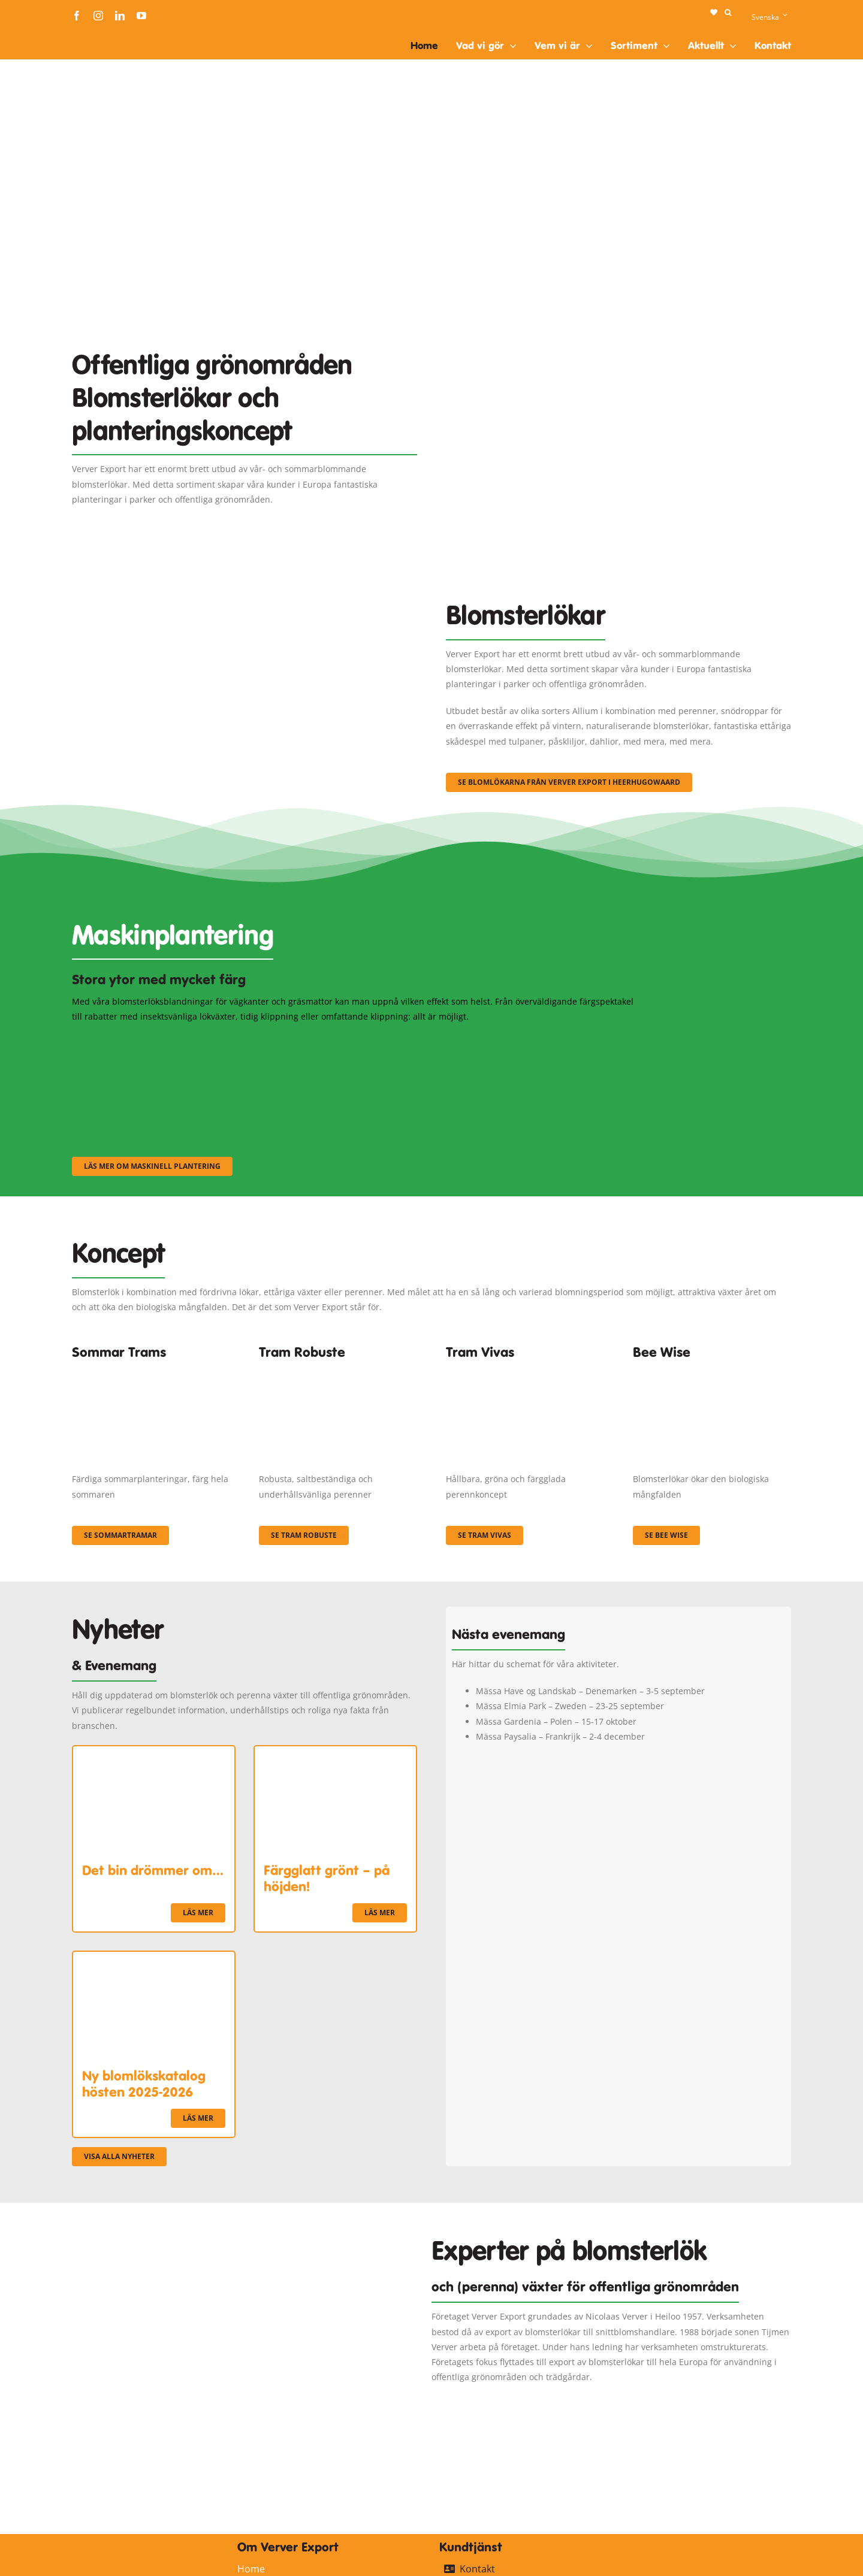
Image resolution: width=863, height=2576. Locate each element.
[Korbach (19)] (525, 1369)
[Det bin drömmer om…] (153, 1753)
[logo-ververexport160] (96, 35)
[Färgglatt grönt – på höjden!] (335, 1753)
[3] (244, 586)
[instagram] (98, 15)
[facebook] (77, 15)
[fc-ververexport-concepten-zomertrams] (151, 1369)
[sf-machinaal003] (554, 1039)
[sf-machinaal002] (356, 1039)
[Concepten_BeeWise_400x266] (712, 1369)
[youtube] (141, 15)
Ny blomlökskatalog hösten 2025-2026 (144, 2083)
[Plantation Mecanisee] (618, 319)
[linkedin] (120, 15)
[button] (728, 12)
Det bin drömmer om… (153, 1870)
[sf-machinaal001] (159, 1039)
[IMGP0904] (338, 1369)
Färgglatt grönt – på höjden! (327, 1878)
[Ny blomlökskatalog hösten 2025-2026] (153, 1959)
